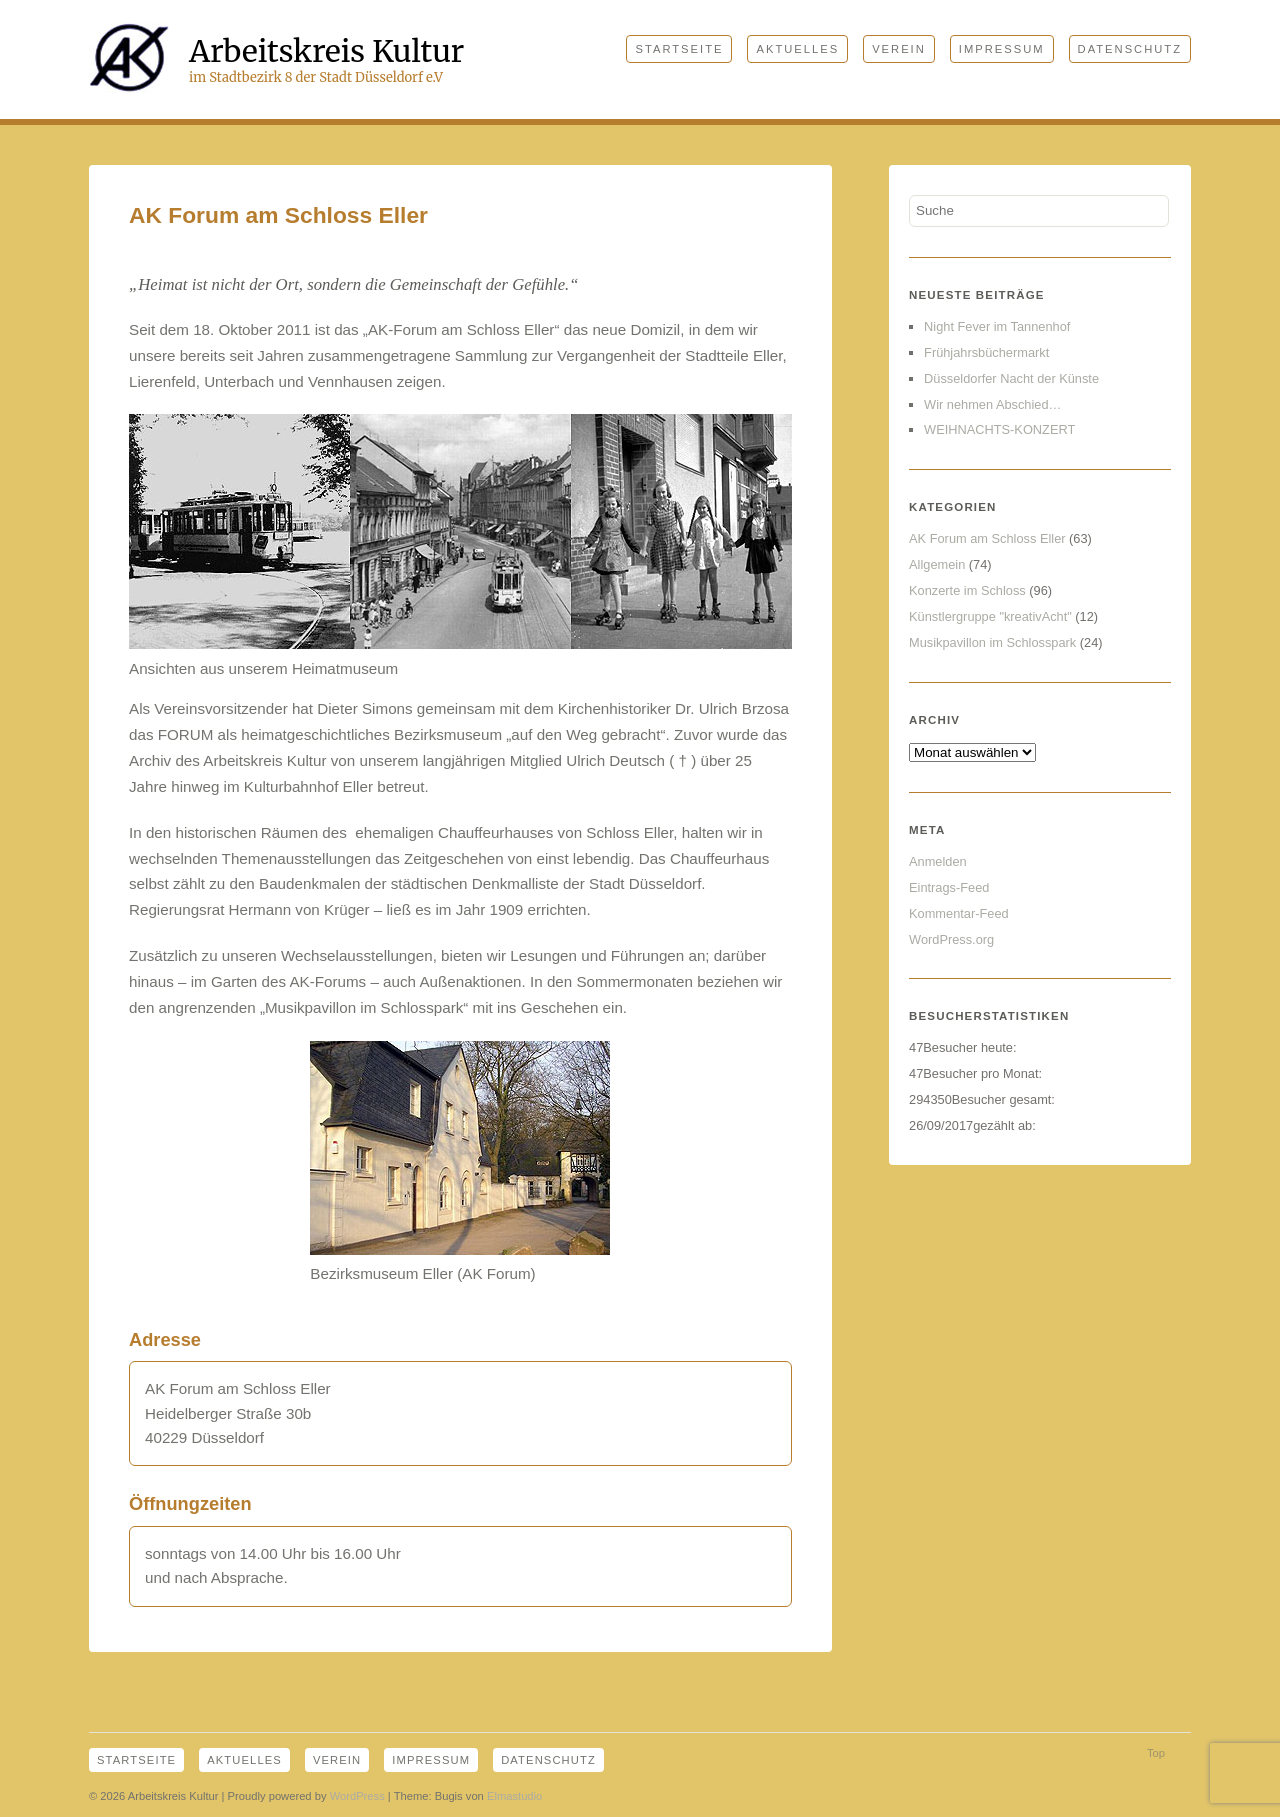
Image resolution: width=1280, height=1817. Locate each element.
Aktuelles (797, 49)
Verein (899, 49)
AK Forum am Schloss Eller (987, 538)
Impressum (1002, 49)
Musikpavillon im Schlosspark (992, 642)
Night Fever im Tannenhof (997, 326)
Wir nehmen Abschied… (992, 404)
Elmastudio (514, 1796)
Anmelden (938, 861)
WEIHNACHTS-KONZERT (999, 429)
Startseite (679, 49)
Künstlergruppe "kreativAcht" (990, 616)
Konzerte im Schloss (967, 590)
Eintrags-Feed (949, 887)
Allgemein (937, 564)
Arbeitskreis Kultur (326, 51)
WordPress (357, 1796)
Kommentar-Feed (959, 913)
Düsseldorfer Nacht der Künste (1011, 378)
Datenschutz (1130, 49)
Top (1156, 1753)
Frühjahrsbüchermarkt (986, 352)
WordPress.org (951, 939)
